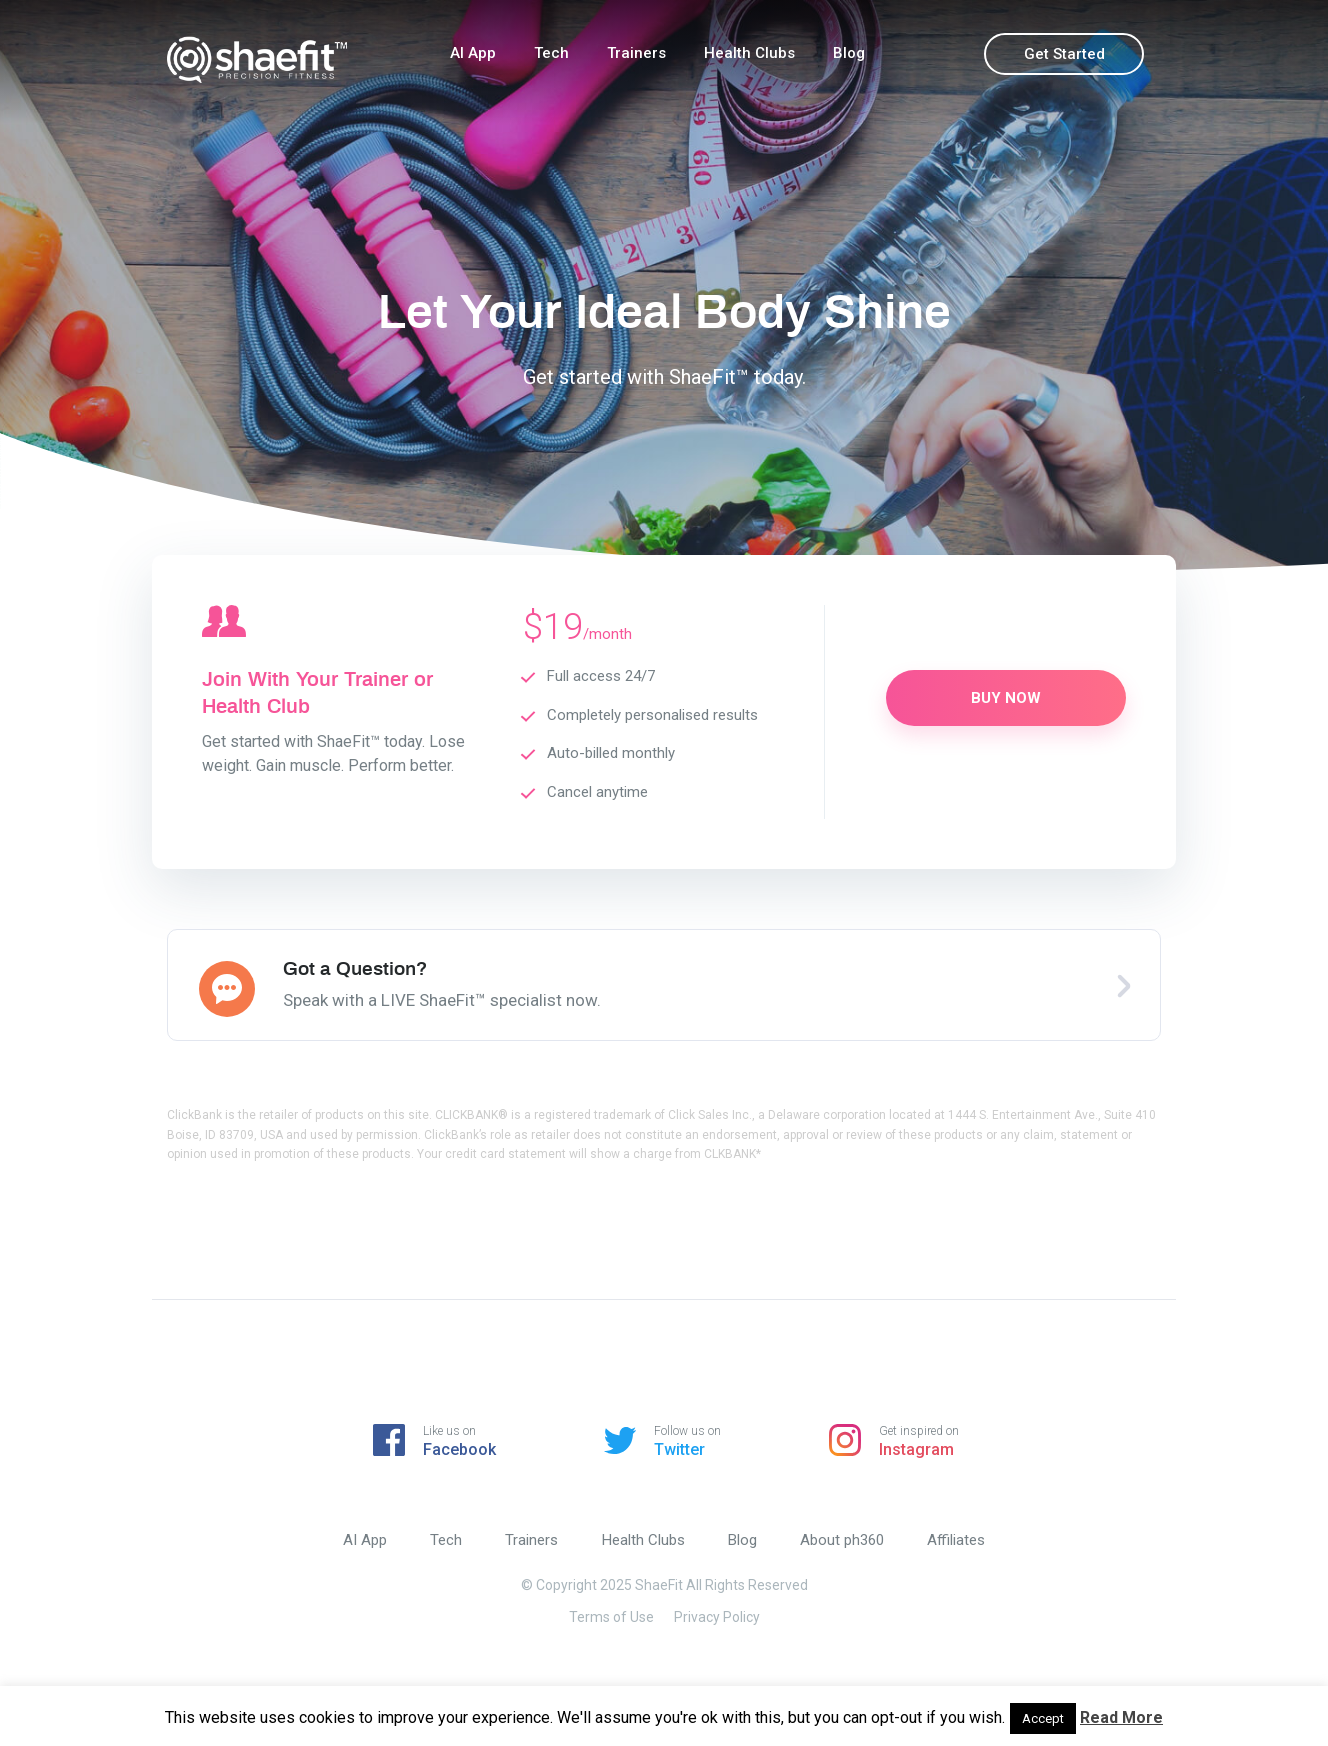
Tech (551, 53)
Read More (1121, 1717)
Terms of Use (611, 1617)
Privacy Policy (717, 1617)
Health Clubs (749, 53)
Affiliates (959, 1540)
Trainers (636, 53)
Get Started (1064, 54)
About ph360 (844, 1540)
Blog (849, 53)
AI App (473, 53)
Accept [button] (1043, 1718)
